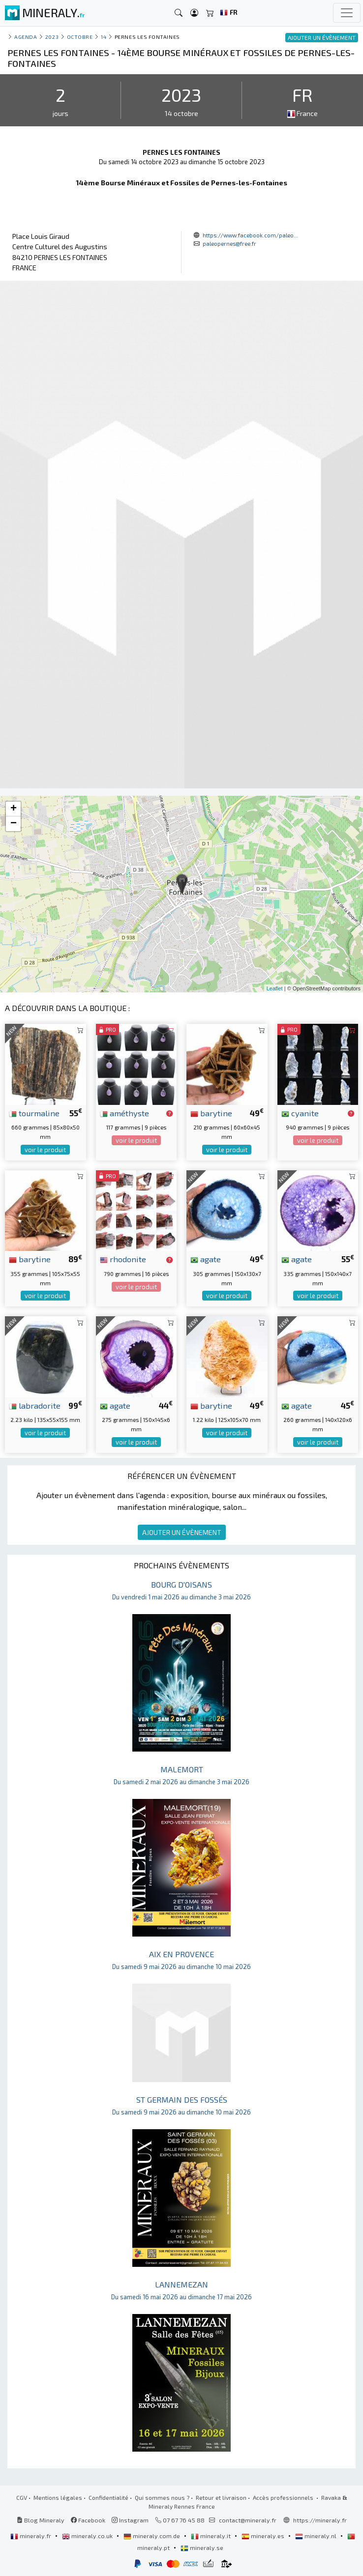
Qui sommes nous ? (162, 2497)
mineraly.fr (31, 2535)
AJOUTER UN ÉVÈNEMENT (181, 1532)
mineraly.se (202, 2547)
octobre (80, 36)
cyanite (300, 1113)
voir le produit (45, 1150)
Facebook (88, 2520)
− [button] (13, 823)
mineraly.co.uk (88, 2535)
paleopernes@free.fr (229, 243)
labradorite (34, 1405)
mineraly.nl (316, 2535)
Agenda (25, 36)
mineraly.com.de (152, 2535)
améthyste (124, 1113)
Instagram (130, 2520)
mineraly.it (211, 2535)
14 (103, 36)
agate (205, 1259)
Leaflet (275, 988)
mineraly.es (264, 2535)
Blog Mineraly (40, 2520)
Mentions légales (57, 2497)
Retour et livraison (221, 2497)
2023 (52, 36)
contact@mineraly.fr (247, 2520)
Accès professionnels (284, 2497)
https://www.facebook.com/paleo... (250, 235)
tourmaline (34, 1113)
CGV (21, 2497)
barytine (211, 1113)
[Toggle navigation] (347, 13)
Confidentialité (108, 2497)
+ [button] (13, 809)
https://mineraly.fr (320, 2520)
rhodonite (123, 1259)
